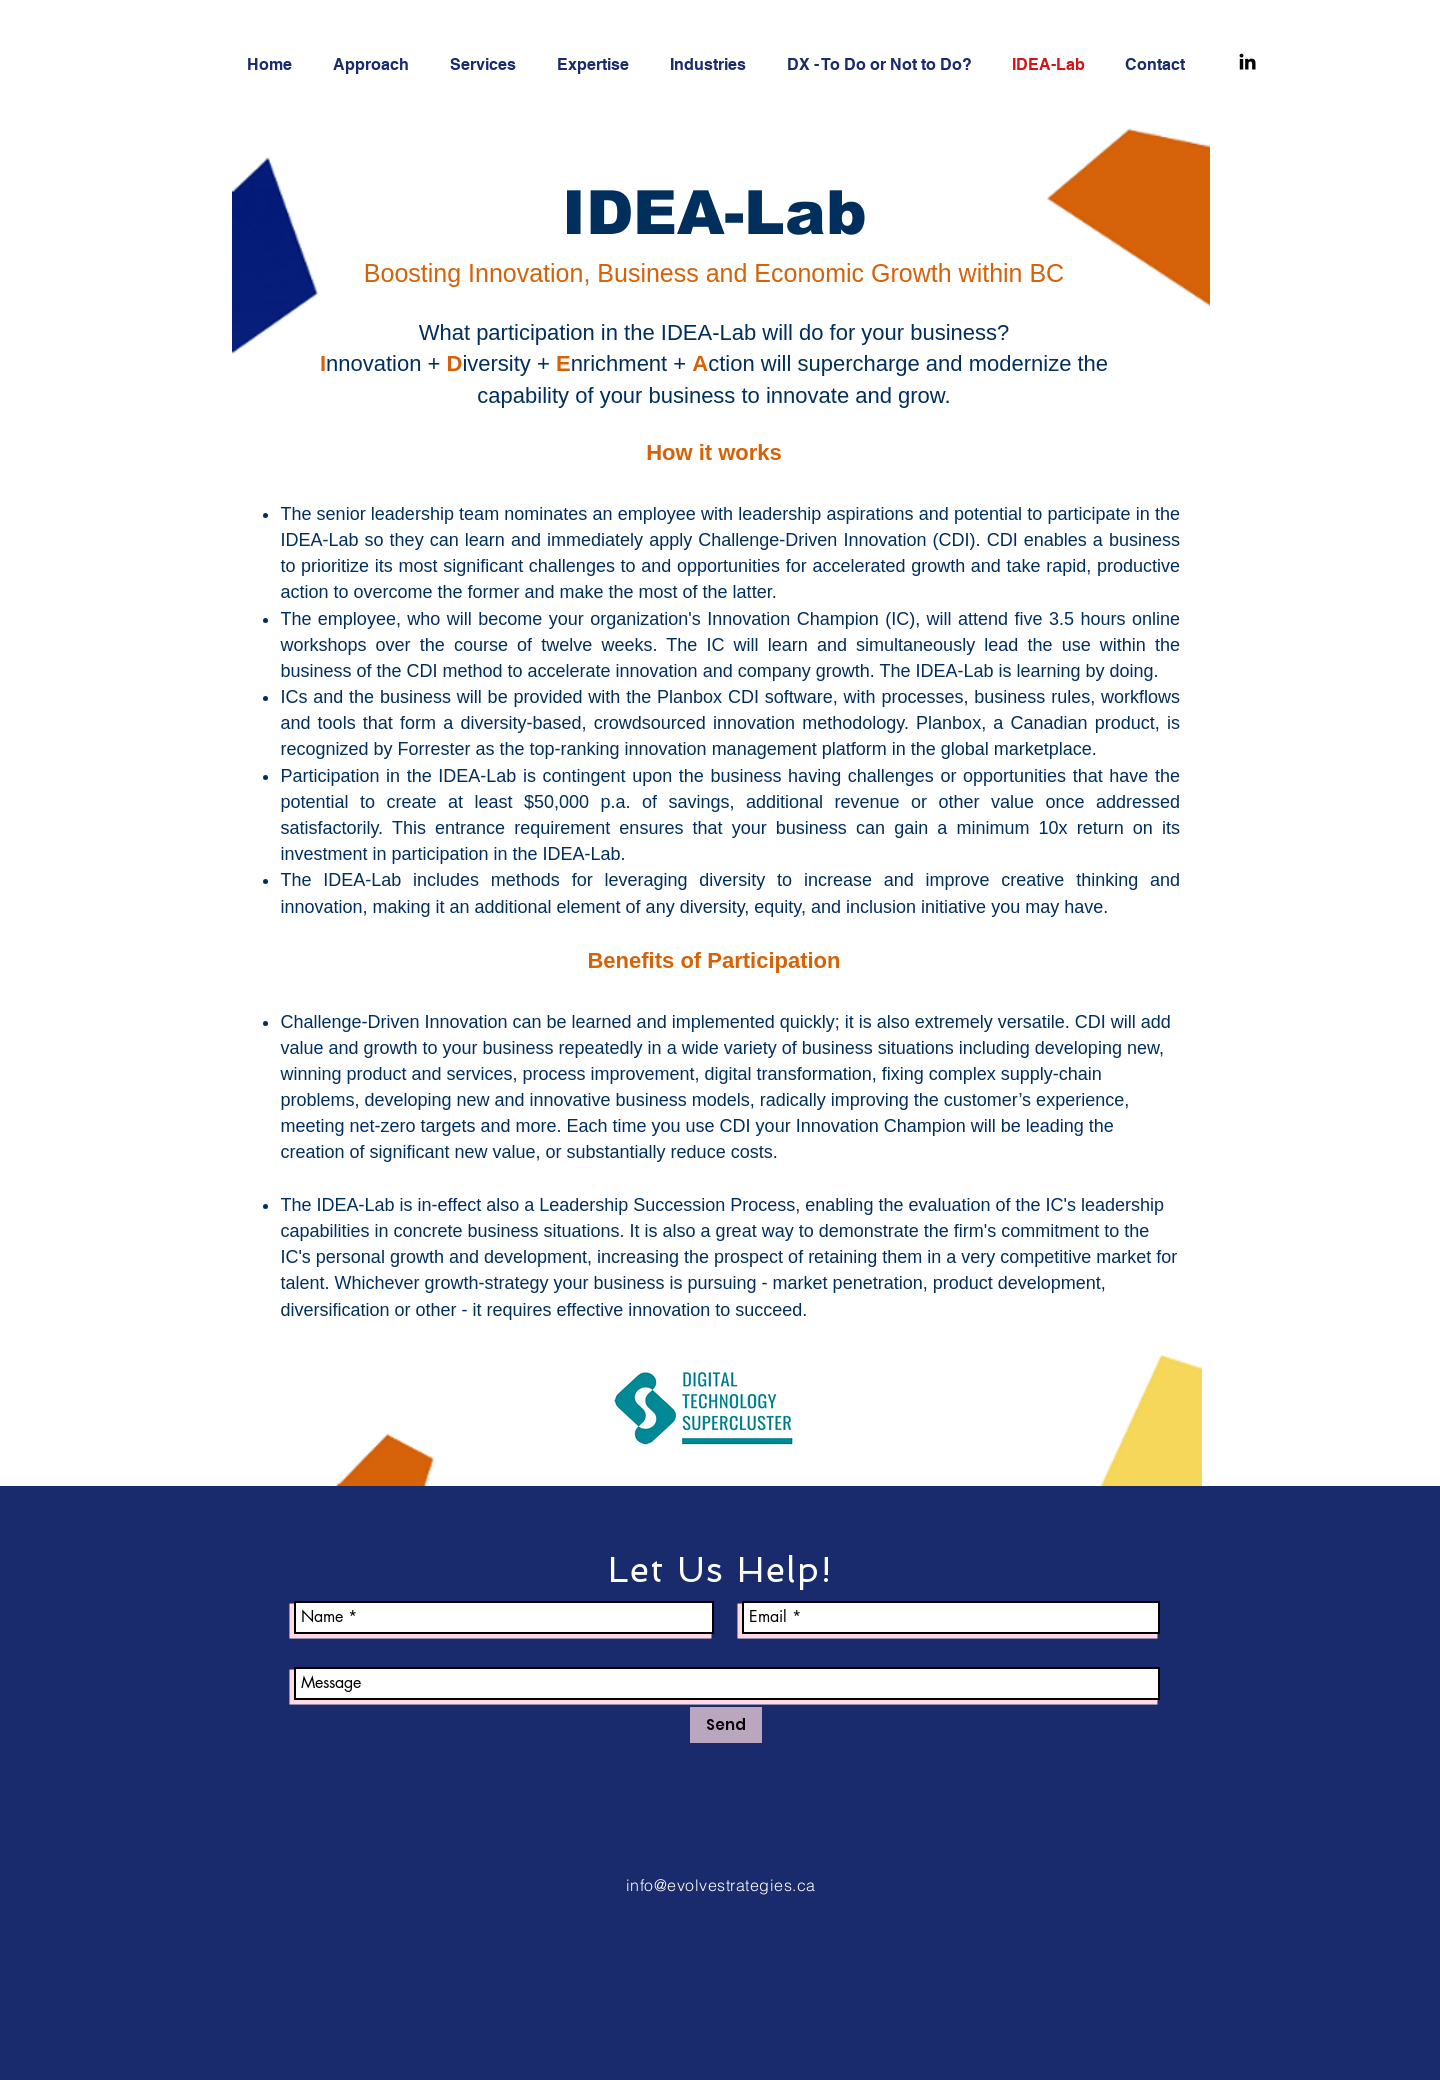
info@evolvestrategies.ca (721, 1885)
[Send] (726, 1725)
